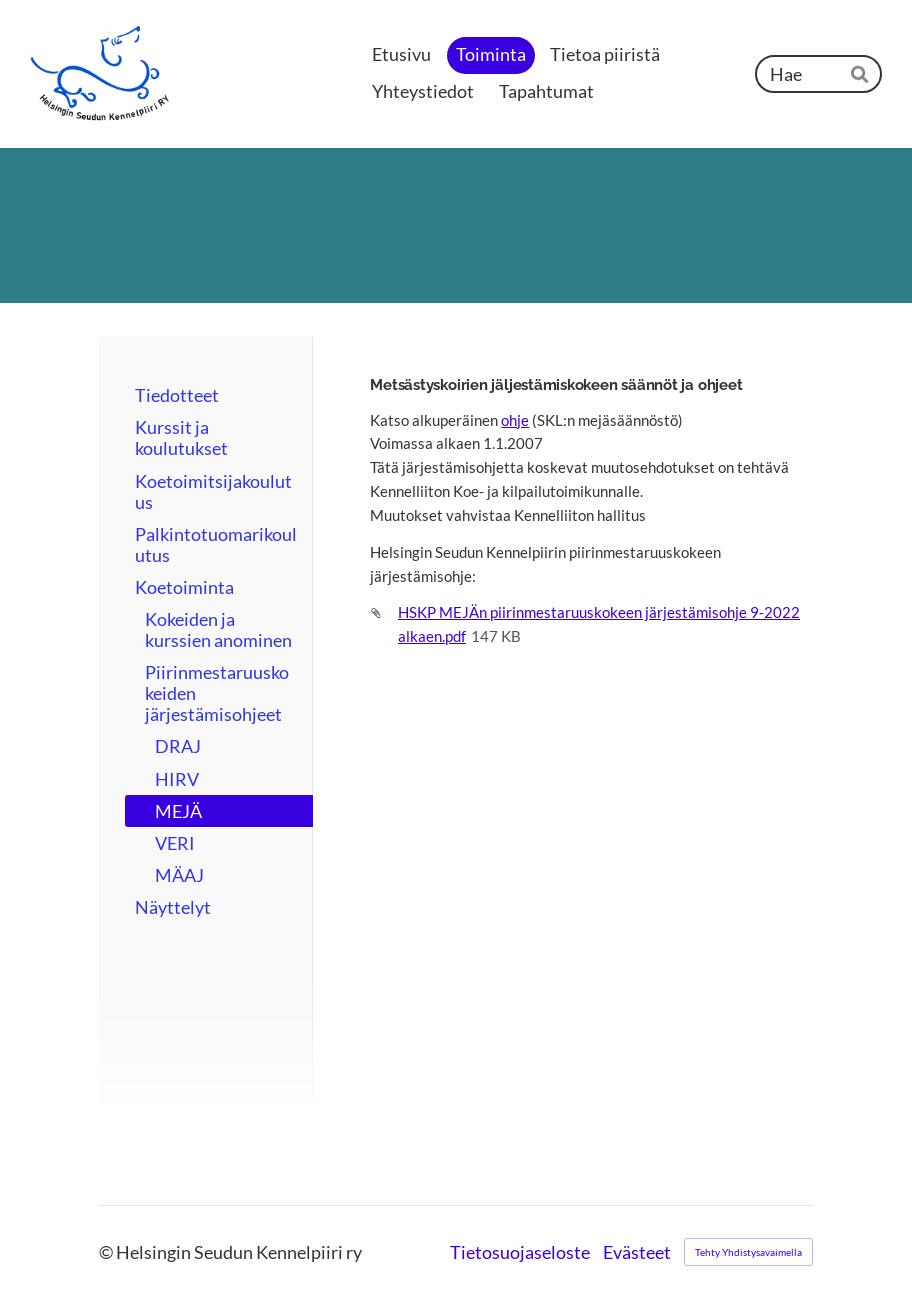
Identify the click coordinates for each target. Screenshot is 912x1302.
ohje (515, 420)
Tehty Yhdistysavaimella (748, 1252)
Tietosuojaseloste (520, 1253)
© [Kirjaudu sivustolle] (107, 1252)
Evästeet (637, 1253)
